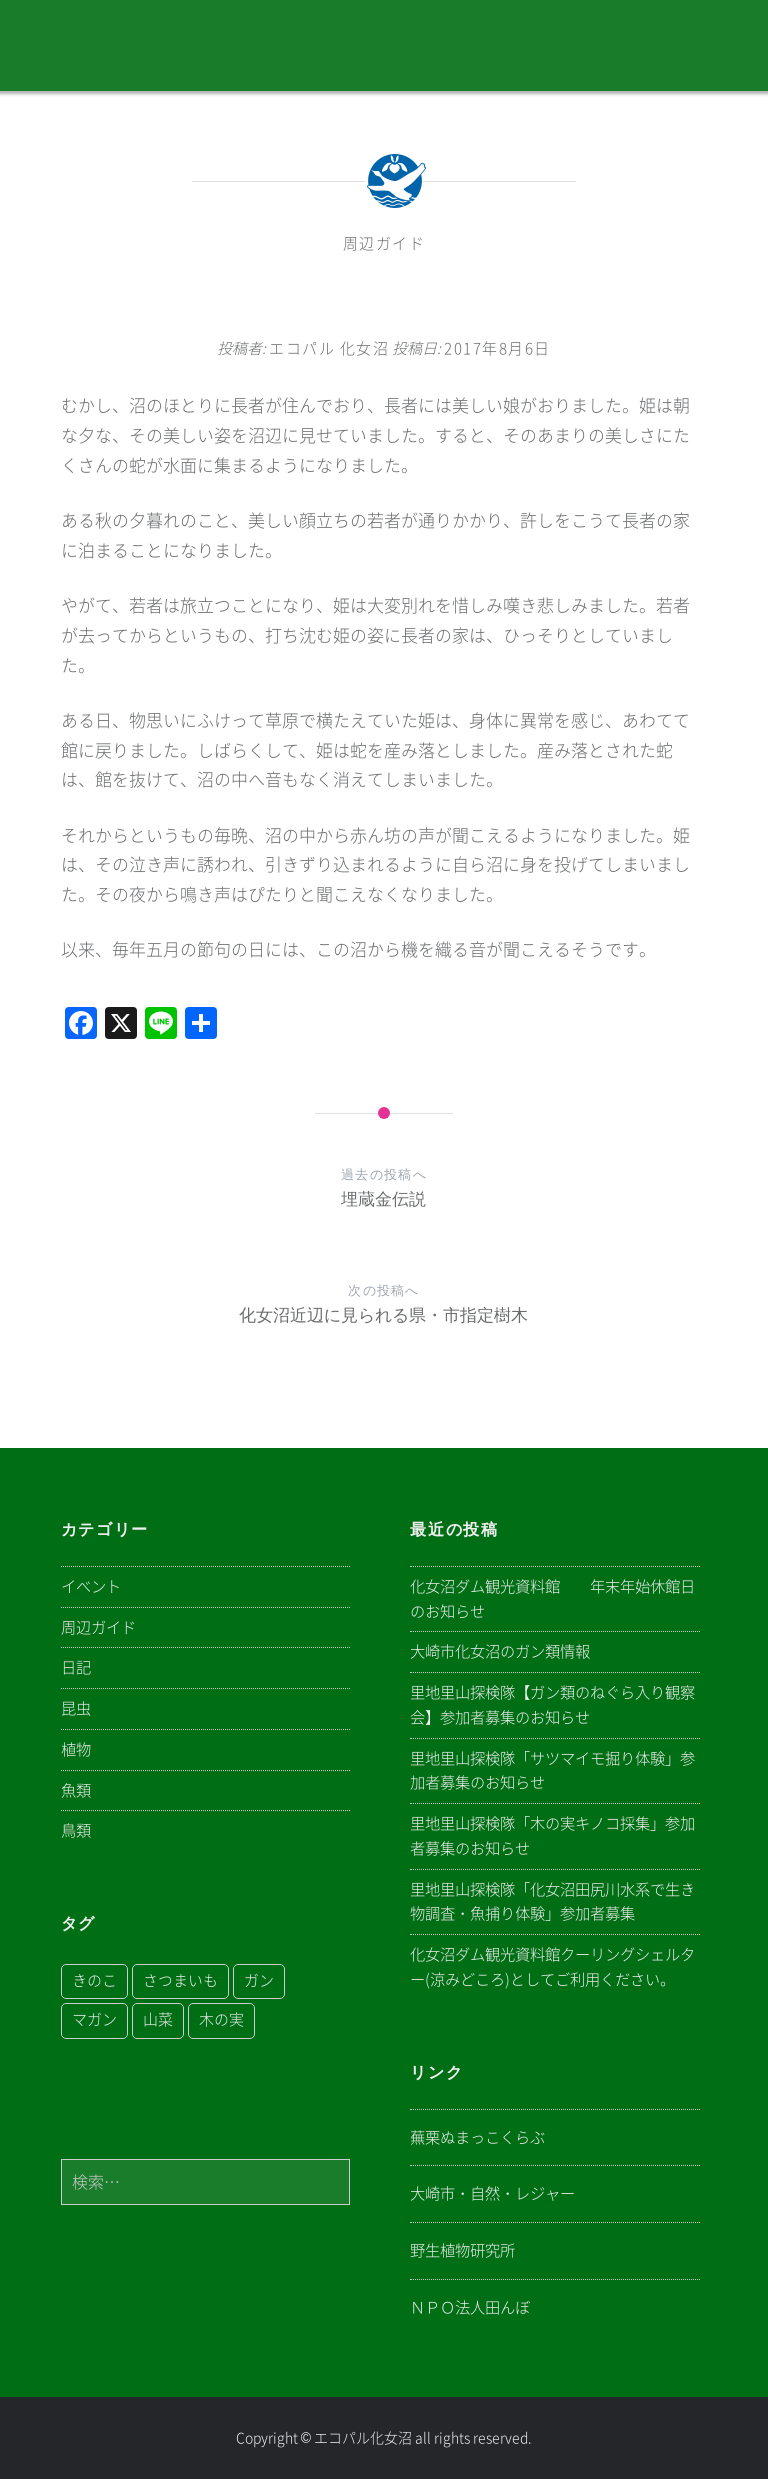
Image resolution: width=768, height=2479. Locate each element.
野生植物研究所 (462, 2250)
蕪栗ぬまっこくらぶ (477, 2137)
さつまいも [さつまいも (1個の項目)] (180, 1980)
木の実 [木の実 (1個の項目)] (221, 2019)
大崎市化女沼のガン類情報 (500, 1651)
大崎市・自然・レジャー (492, 2193)
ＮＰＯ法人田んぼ (470, 2307)
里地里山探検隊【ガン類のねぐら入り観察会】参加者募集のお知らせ (552, 1705)
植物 (76, 1749)
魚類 (76, 1790)
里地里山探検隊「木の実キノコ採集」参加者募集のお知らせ (552, 1836)
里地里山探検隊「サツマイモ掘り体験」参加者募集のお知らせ (552, 1771)
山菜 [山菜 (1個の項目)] (158, 2019)
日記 (76, 1667)
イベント (91, 1586)
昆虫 (76, 1708)
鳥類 (76, 1830)
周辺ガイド (384, 243)
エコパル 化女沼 (329, 348)
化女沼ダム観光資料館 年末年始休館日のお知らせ (552, 1599)
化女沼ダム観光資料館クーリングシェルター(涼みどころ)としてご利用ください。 (552, 1967)
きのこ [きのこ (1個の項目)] (94, 1980)
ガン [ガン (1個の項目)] (259, 1980)
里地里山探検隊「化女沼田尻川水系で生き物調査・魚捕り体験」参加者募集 (552, 1902)
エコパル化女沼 (363, 2438)
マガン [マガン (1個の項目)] (94, 2019)
